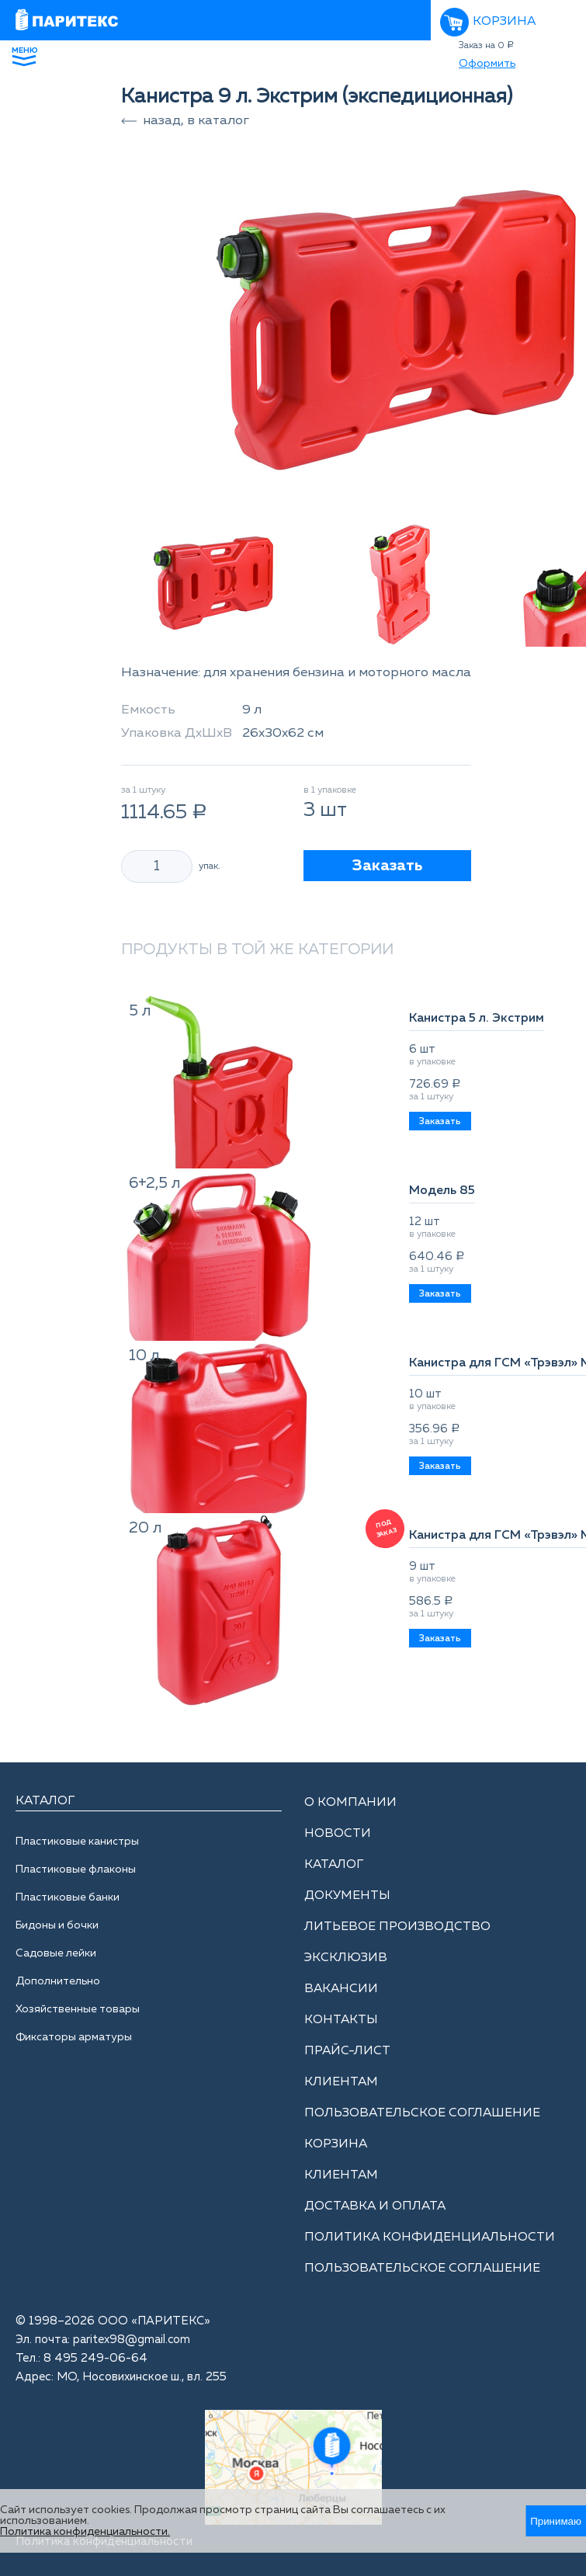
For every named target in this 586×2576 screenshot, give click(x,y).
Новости (337, 1834)
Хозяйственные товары (78, 2009)
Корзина (504, 22)
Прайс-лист (347, 2051)
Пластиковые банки (68, 1897)
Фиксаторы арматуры (74, 2037)
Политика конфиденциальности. (85, 2531)
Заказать (387, 865)
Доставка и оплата (375, 2206)
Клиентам (341, 2082)
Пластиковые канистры (77, 1841)
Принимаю (555, 2521)
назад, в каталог (196, 120)
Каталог (333, 1865)
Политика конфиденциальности (429, 2237)
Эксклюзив (345, 1958)
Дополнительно (58, 1981)
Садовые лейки (56, 1953)
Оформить (487, 63)
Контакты (341, 2020)
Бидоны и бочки (57, 1925)
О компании (350, 1803)
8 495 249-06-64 (95, 2358)
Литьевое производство (397, 1927)
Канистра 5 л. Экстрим (476, 1018)
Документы (347, 1896)
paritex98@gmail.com (131, 2339)
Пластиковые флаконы (76, 1869)
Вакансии (341, 1989)
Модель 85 (442, 1191)
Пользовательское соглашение (422, 2113)
